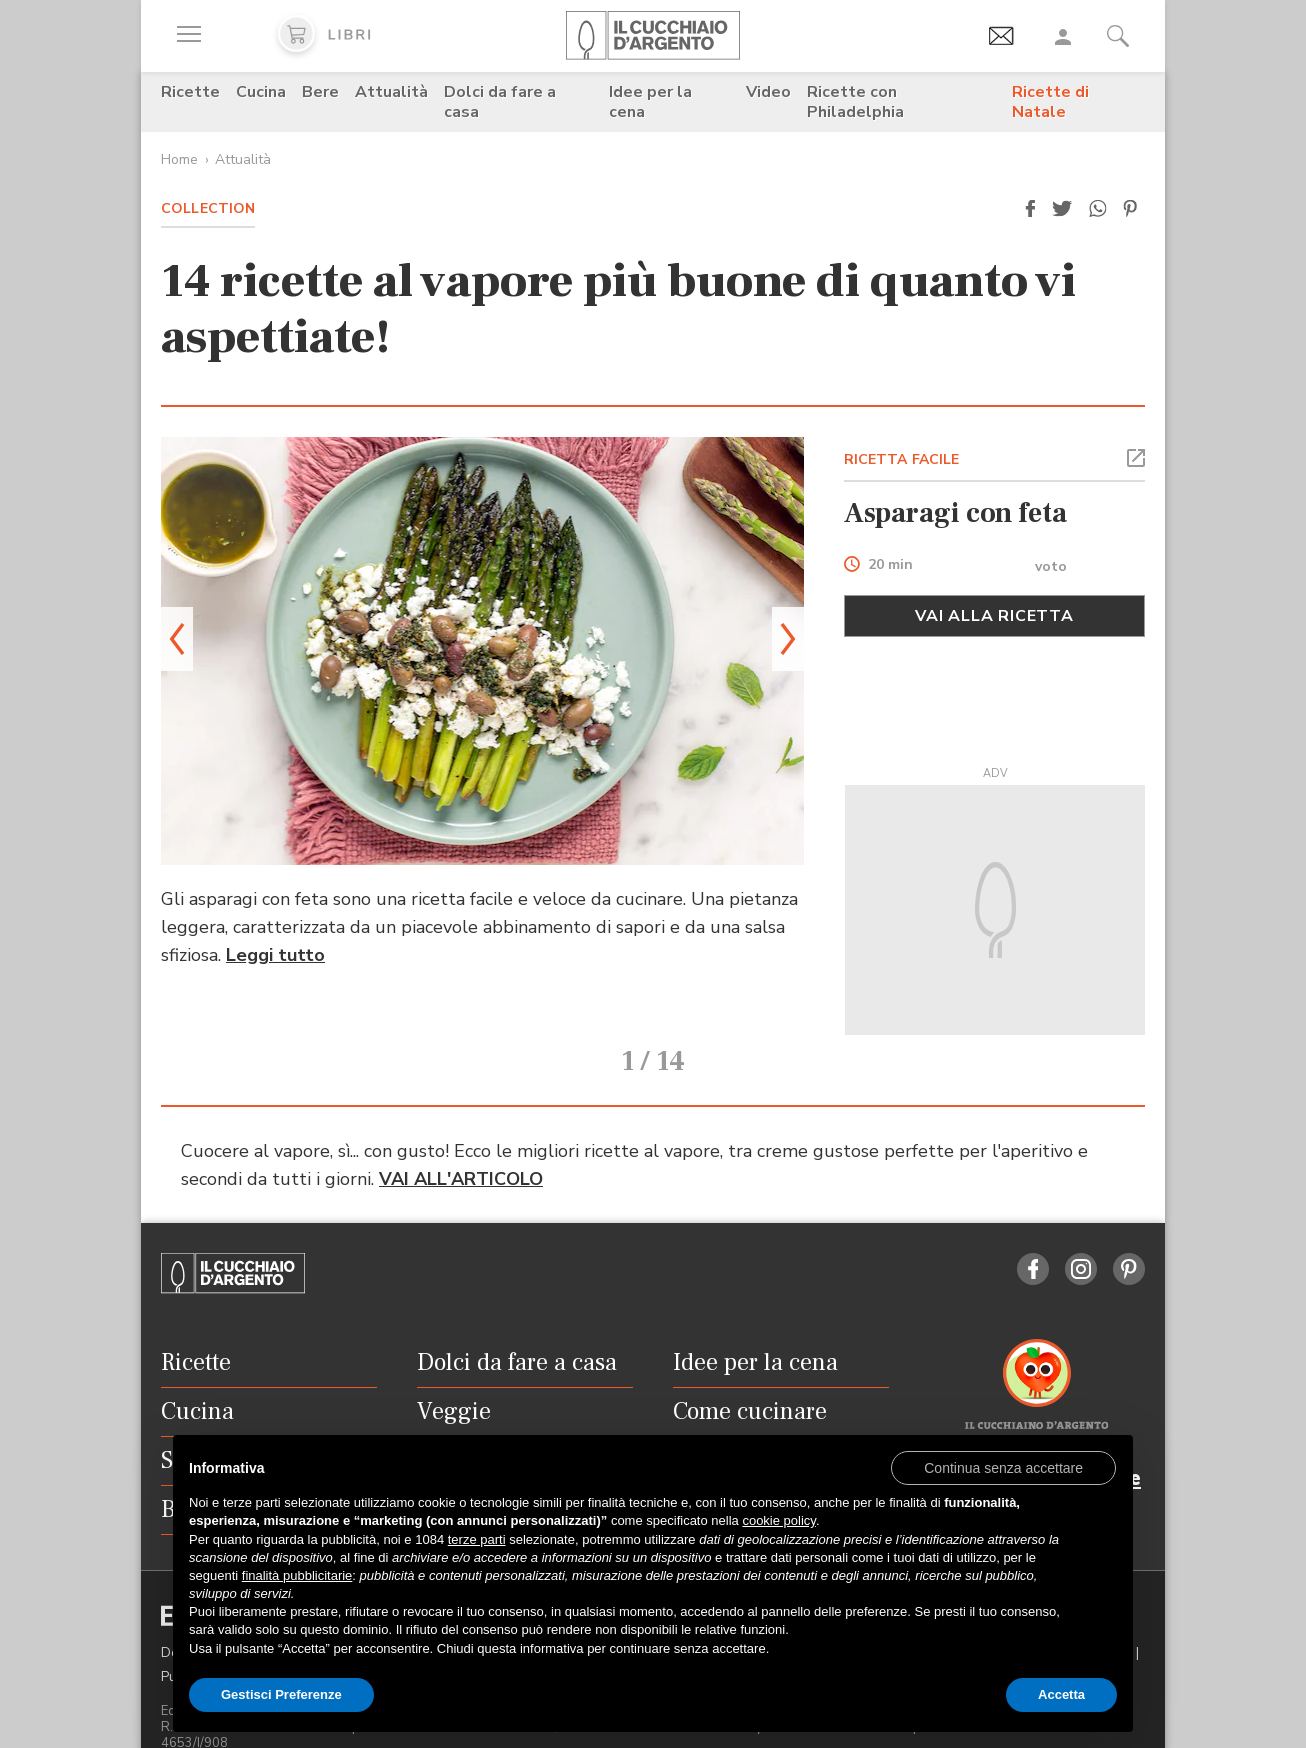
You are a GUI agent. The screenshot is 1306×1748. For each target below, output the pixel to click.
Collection (208, 208)
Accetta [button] (1061, 1694)
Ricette (190, 92)
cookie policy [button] (778, 1520)
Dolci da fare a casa (500, 102)
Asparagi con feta (955, 513)
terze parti (477, 1539)
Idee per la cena (650, 102)
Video (768, 92)
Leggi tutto (275, 955)
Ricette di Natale (1050, 102)
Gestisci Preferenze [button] (281, 1694)
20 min (890, 565)
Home (179, 159)
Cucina (261, 92)
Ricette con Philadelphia (855, 102)
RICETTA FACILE (902, 459)
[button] (1030, 209)
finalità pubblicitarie (297, 1575)
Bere (320, 92)
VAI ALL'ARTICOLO (461, 1151)
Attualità (391, 92)
